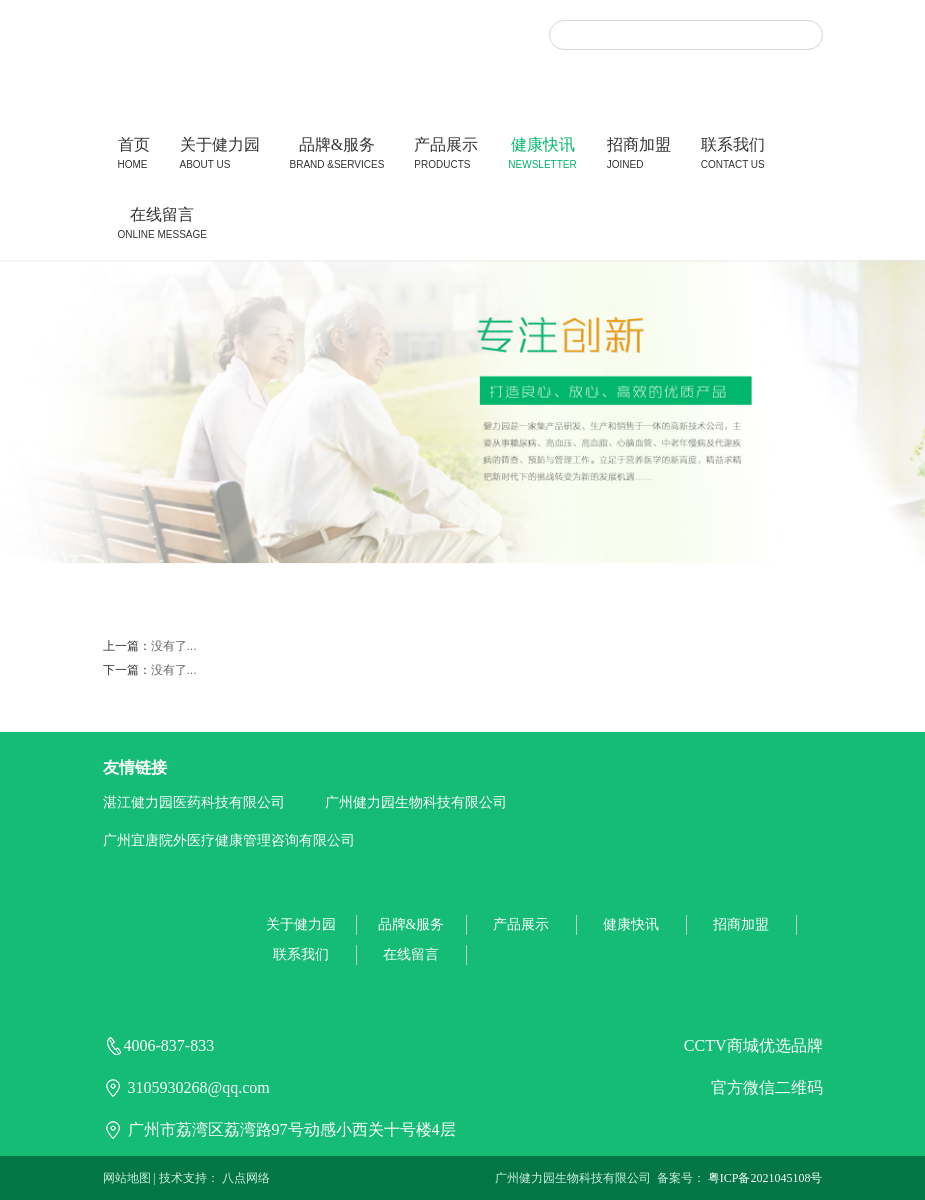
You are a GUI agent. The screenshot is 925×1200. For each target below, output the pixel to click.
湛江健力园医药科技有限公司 (194, 802)
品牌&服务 (337, 155)
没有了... (174, 646)
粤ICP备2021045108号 (765, 1178)
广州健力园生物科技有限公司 (416, 802)
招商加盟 (639, 155)
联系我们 (733, 155)
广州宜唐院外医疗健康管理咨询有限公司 (229, 840)
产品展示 (446, 155)
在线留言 (162, 225)
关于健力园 (220, 155)
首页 (134, 155)
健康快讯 (542, 155)
